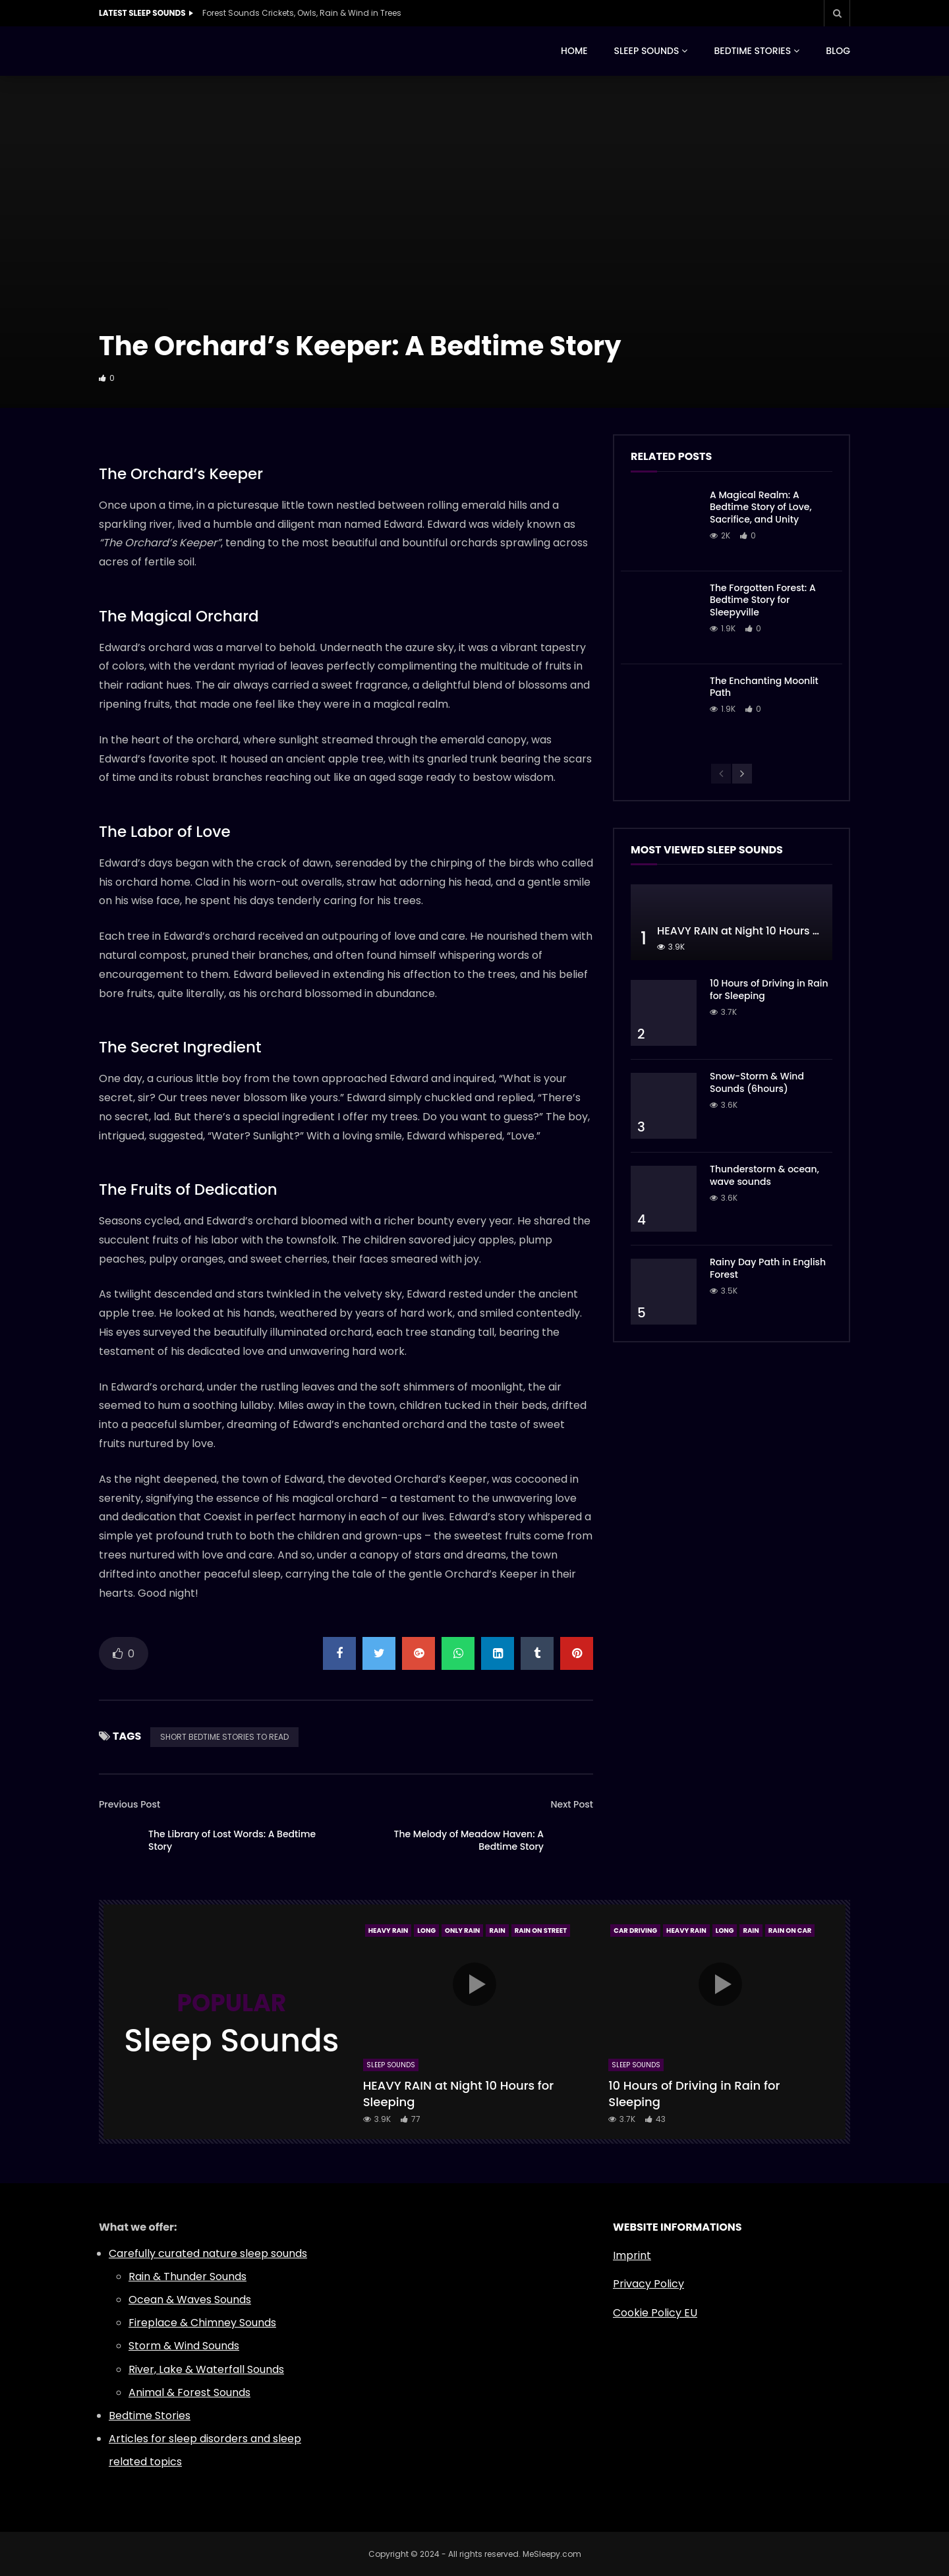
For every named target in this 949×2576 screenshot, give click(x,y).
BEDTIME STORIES (752, 50)
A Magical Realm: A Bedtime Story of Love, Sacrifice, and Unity (761, 507)
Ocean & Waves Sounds (190, 2299)
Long (426, 1930)
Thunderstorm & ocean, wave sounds (764, 1175)
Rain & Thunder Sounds (187, 2276)
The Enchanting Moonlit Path (764, 687)
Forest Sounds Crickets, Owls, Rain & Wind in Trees (301, 12)
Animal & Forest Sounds (189, 2392)
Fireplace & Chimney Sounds (202, 2322)
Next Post (571, 1804)
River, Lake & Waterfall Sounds (206, 2369)
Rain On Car (790, 1930)
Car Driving (635, 1930)
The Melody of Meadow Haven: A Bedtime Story (469, 1840)
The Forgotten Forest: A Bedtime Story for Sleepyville (763, 600)
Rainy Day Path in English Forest (768, 1268)
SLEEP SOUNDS (646, 50)
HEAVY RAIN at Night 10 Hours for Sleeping (766, 930)
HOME (574, 50)
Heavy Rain (388, 1930)
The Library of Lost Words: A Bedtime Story (232, 1840)
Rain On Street (541, 1930)
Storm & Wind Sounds (184, 2345)
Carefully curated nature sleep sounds (208, 2253)
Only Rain (462, 1930)
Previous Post (129, 1804)
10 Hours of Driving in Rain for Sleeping (769, 989)
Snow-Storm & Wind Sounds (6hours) (757, 1082)
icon (474, 1984)
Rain (497, 1930)
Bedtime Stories (149, 2415)
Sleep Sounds (390, 2065)
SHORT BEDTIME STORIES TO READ (224, 1736)
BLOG (838, 50)
